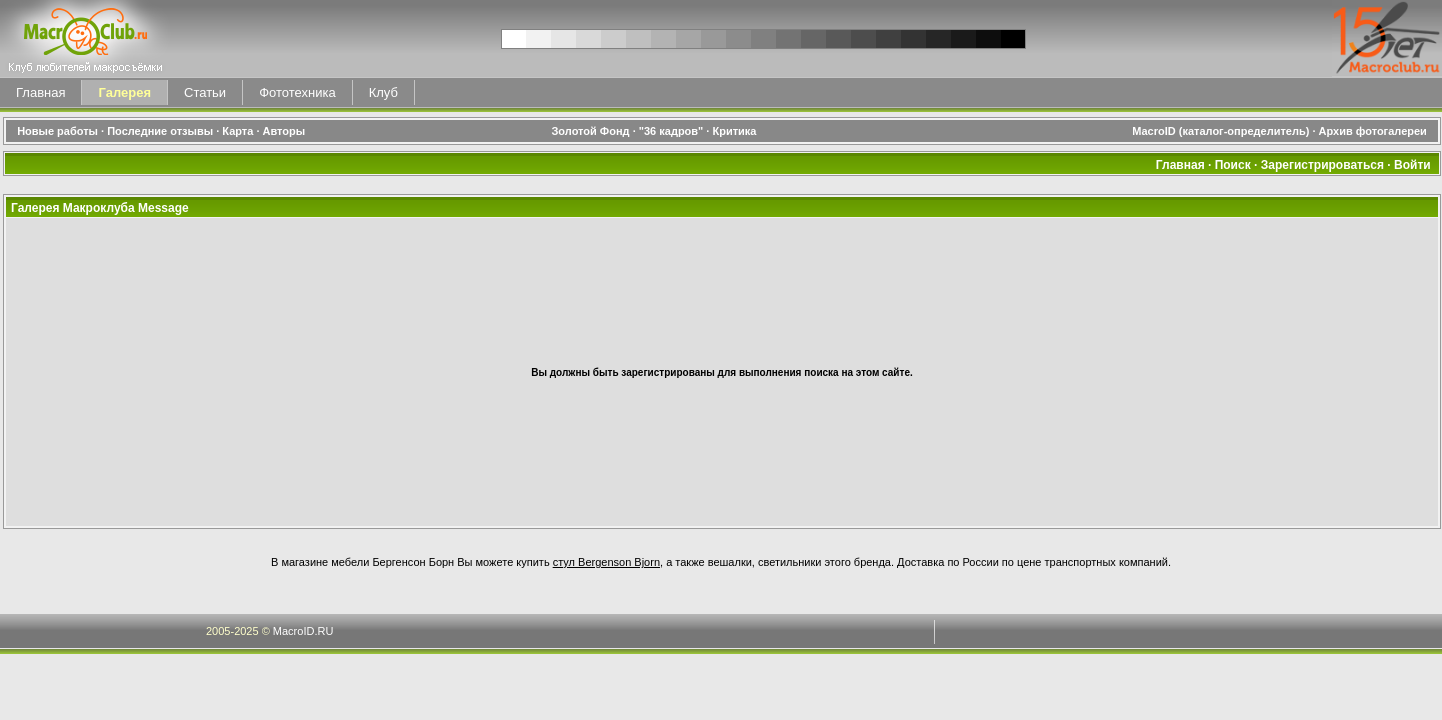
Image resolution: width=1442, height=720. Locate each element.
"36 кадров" (671, 131)
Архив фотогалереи (1374, 131)
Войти (1412, 165)
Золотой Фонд (590, 131)
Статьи (205, 92)
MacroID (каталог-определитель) (1220, 131)
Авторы (284, 131)
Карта (237, 131)
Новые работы (57, 131)
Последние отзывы (160, 131)
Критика (734, 131)
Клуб (383, 92)
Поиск (1233, 165)
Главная (40, 92)
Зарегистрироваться (1322, 165)
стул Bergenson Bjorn (606, 562)
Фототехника (297, 92)
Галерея (124, 92)
